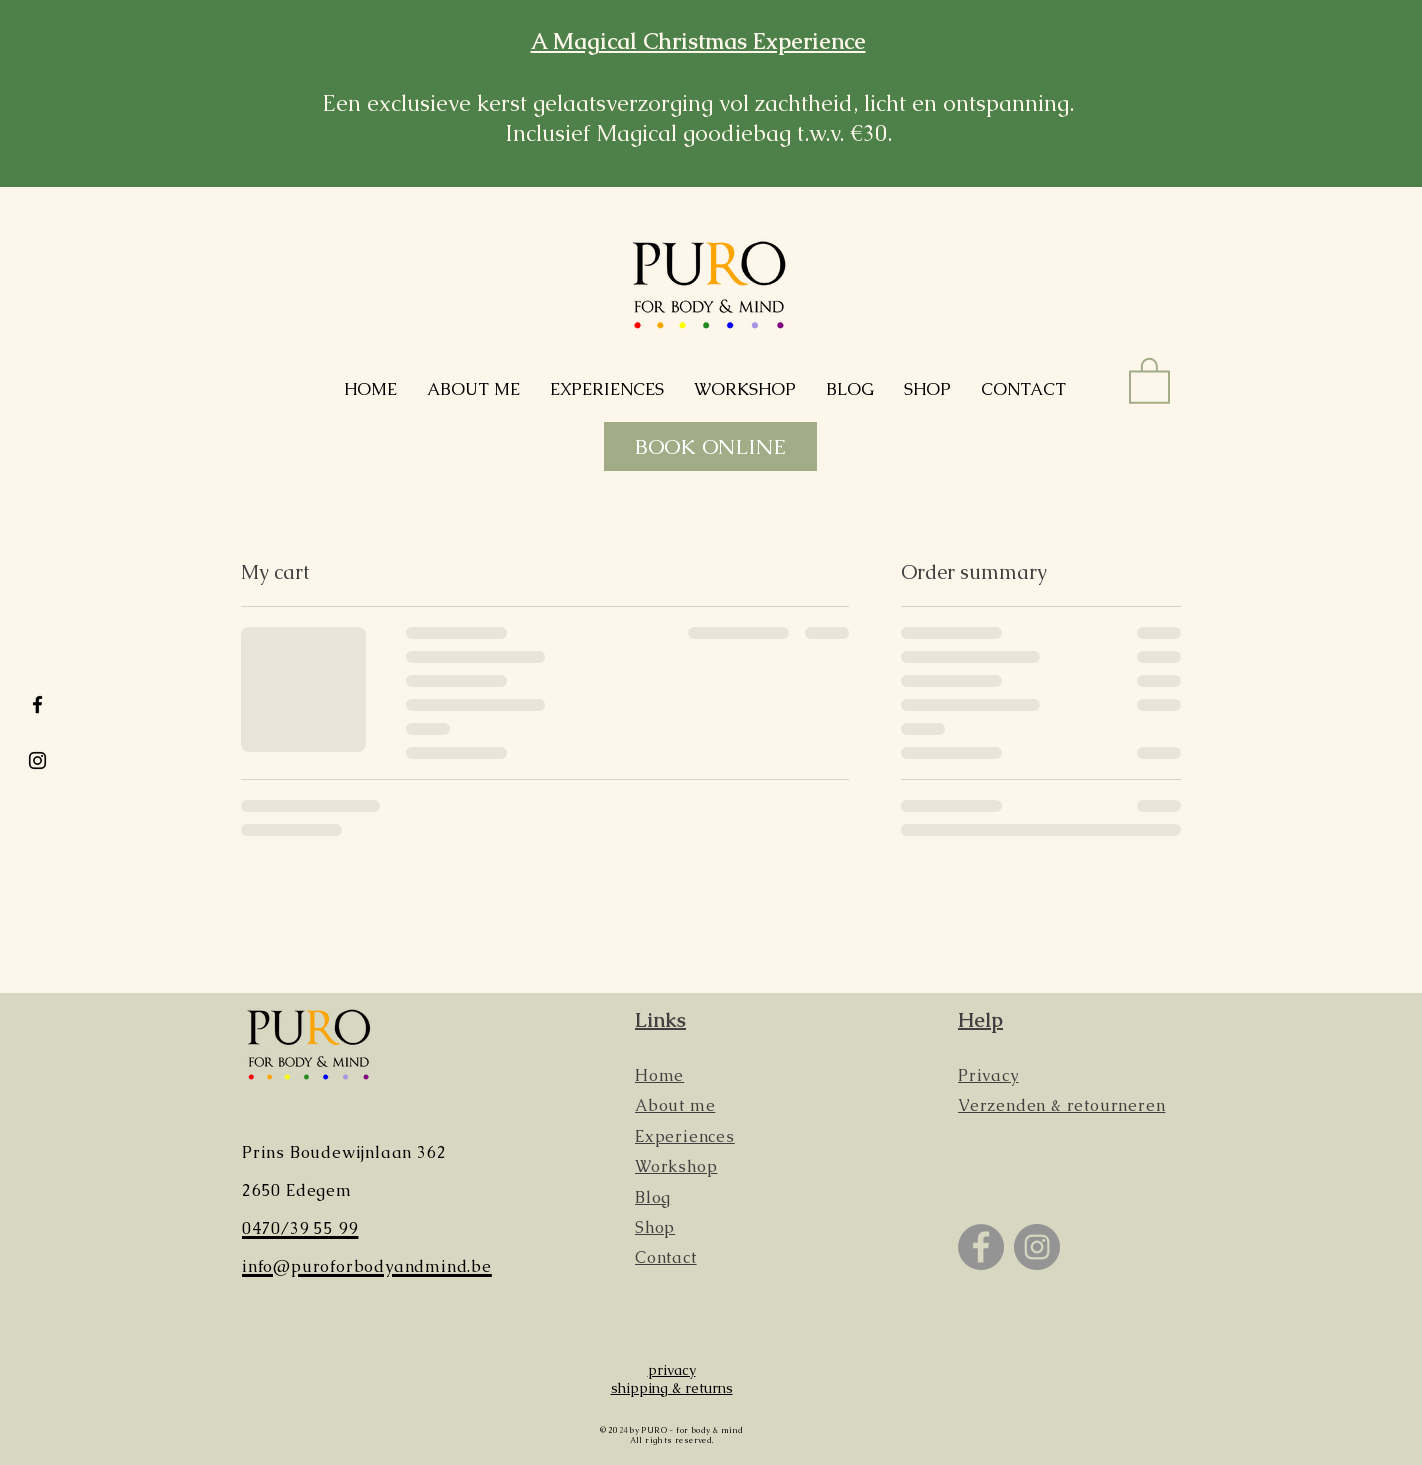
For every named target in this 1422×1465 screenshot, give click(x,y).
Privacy (988, 1075)
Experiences (685, 1136)
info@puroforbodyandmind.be (367, 1266)
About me (675, 1105)
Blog (653, 1197)
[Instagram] (1037, 1247)
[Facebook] (981, 1247)
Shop (655, 1227)
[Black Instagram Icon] (37, 760)
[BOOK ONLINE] (710, 446)
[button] (1149, 379)
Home (659, 1075)
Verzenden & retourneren (1061, 1105)
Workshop (676, 1166)
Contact (666, 1257)
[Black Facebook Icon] (37, 704)
